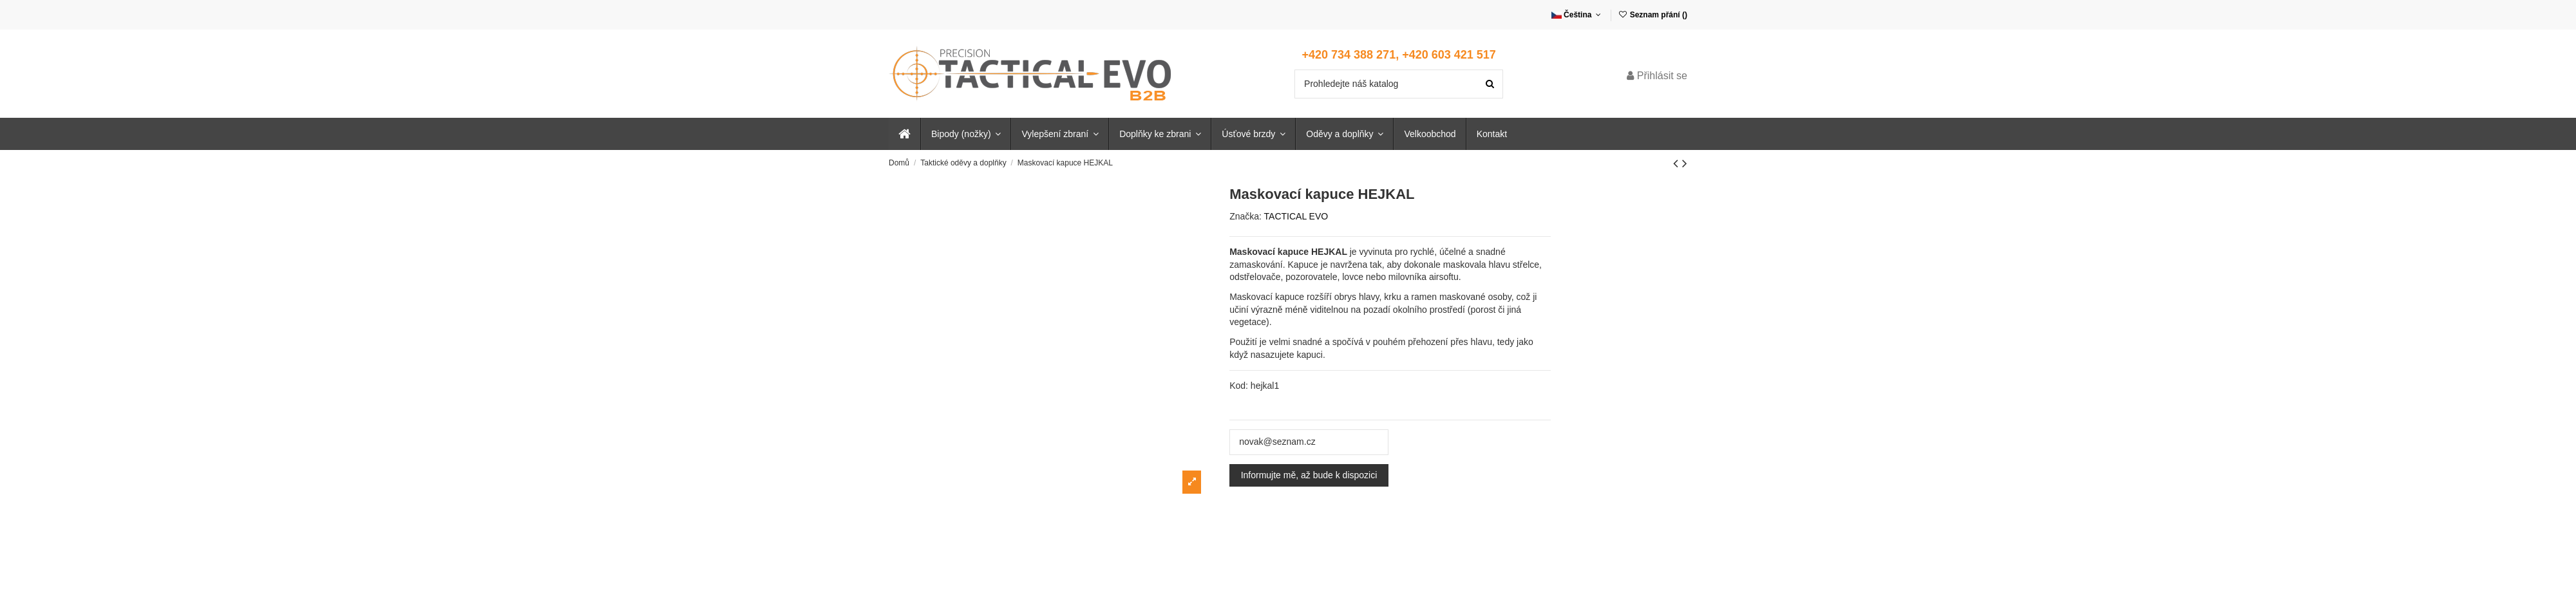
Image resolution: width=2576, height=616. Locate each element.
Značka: (1245, 216)
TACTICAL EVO (1296, 216)
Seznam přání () (1652, 14)
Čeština (1577, 14)
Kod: (1238, 385)
